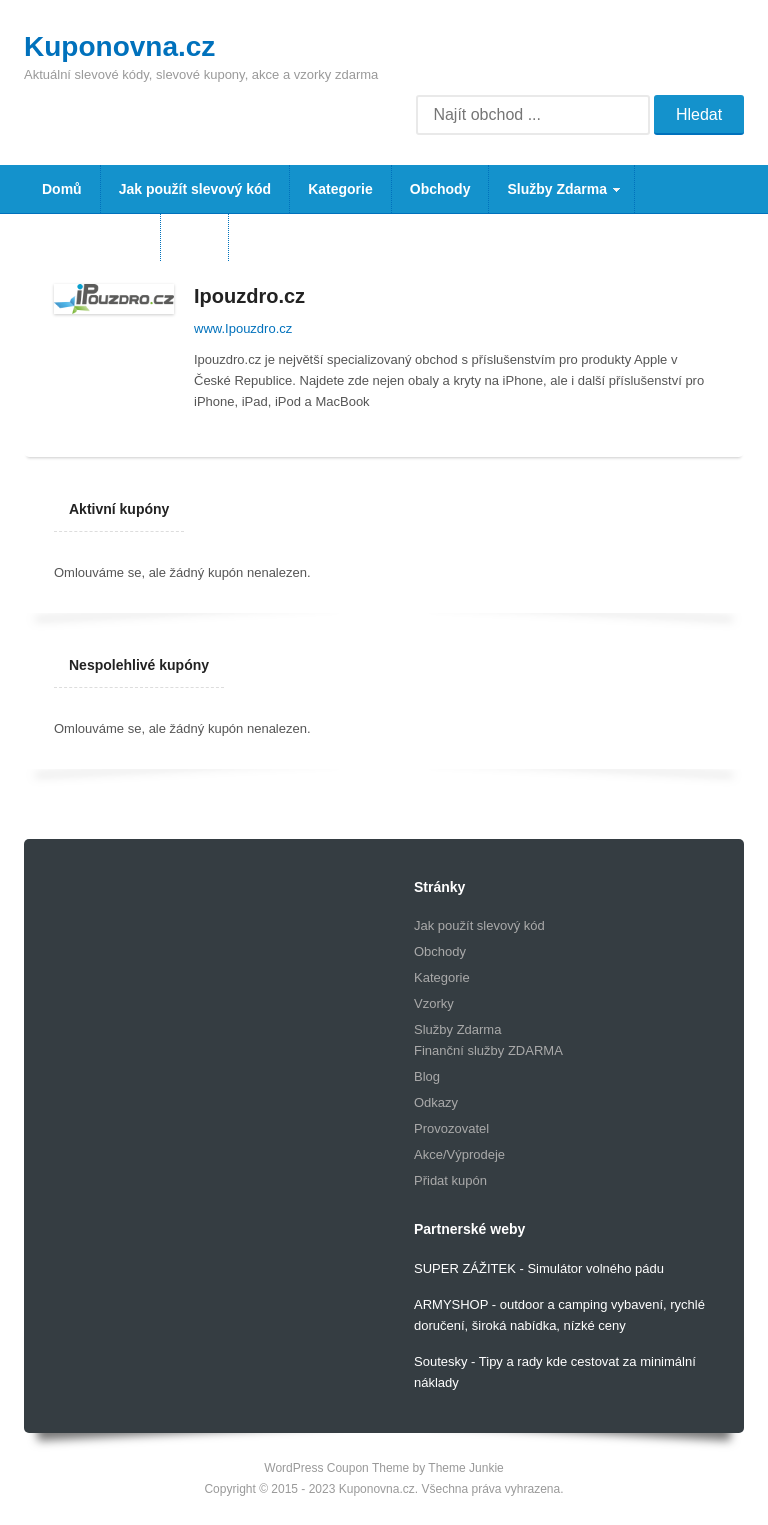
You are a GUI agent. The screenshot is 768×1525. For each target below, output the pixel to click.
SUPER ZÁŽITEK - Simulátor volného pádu (539, 1268)
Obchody (440, 189)
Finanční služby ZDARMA (488, 1050)
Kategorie (340, 189)
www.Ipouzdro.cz (243, 328)
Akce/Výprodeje (459, 1154)
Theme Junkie (465, 1468)
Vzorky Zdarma (92, 237)
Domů (62, 189)
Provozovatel (451, 1128)
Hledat (699, 114)
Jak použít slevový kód (195, 189)
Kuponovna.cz (119, 46)
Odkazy (436, 1102)
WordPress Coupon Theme (336, 1468)
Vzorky (434, 1003)
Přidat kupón (450, 1180)
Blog (194, 237)
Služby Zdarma (555, 197)
